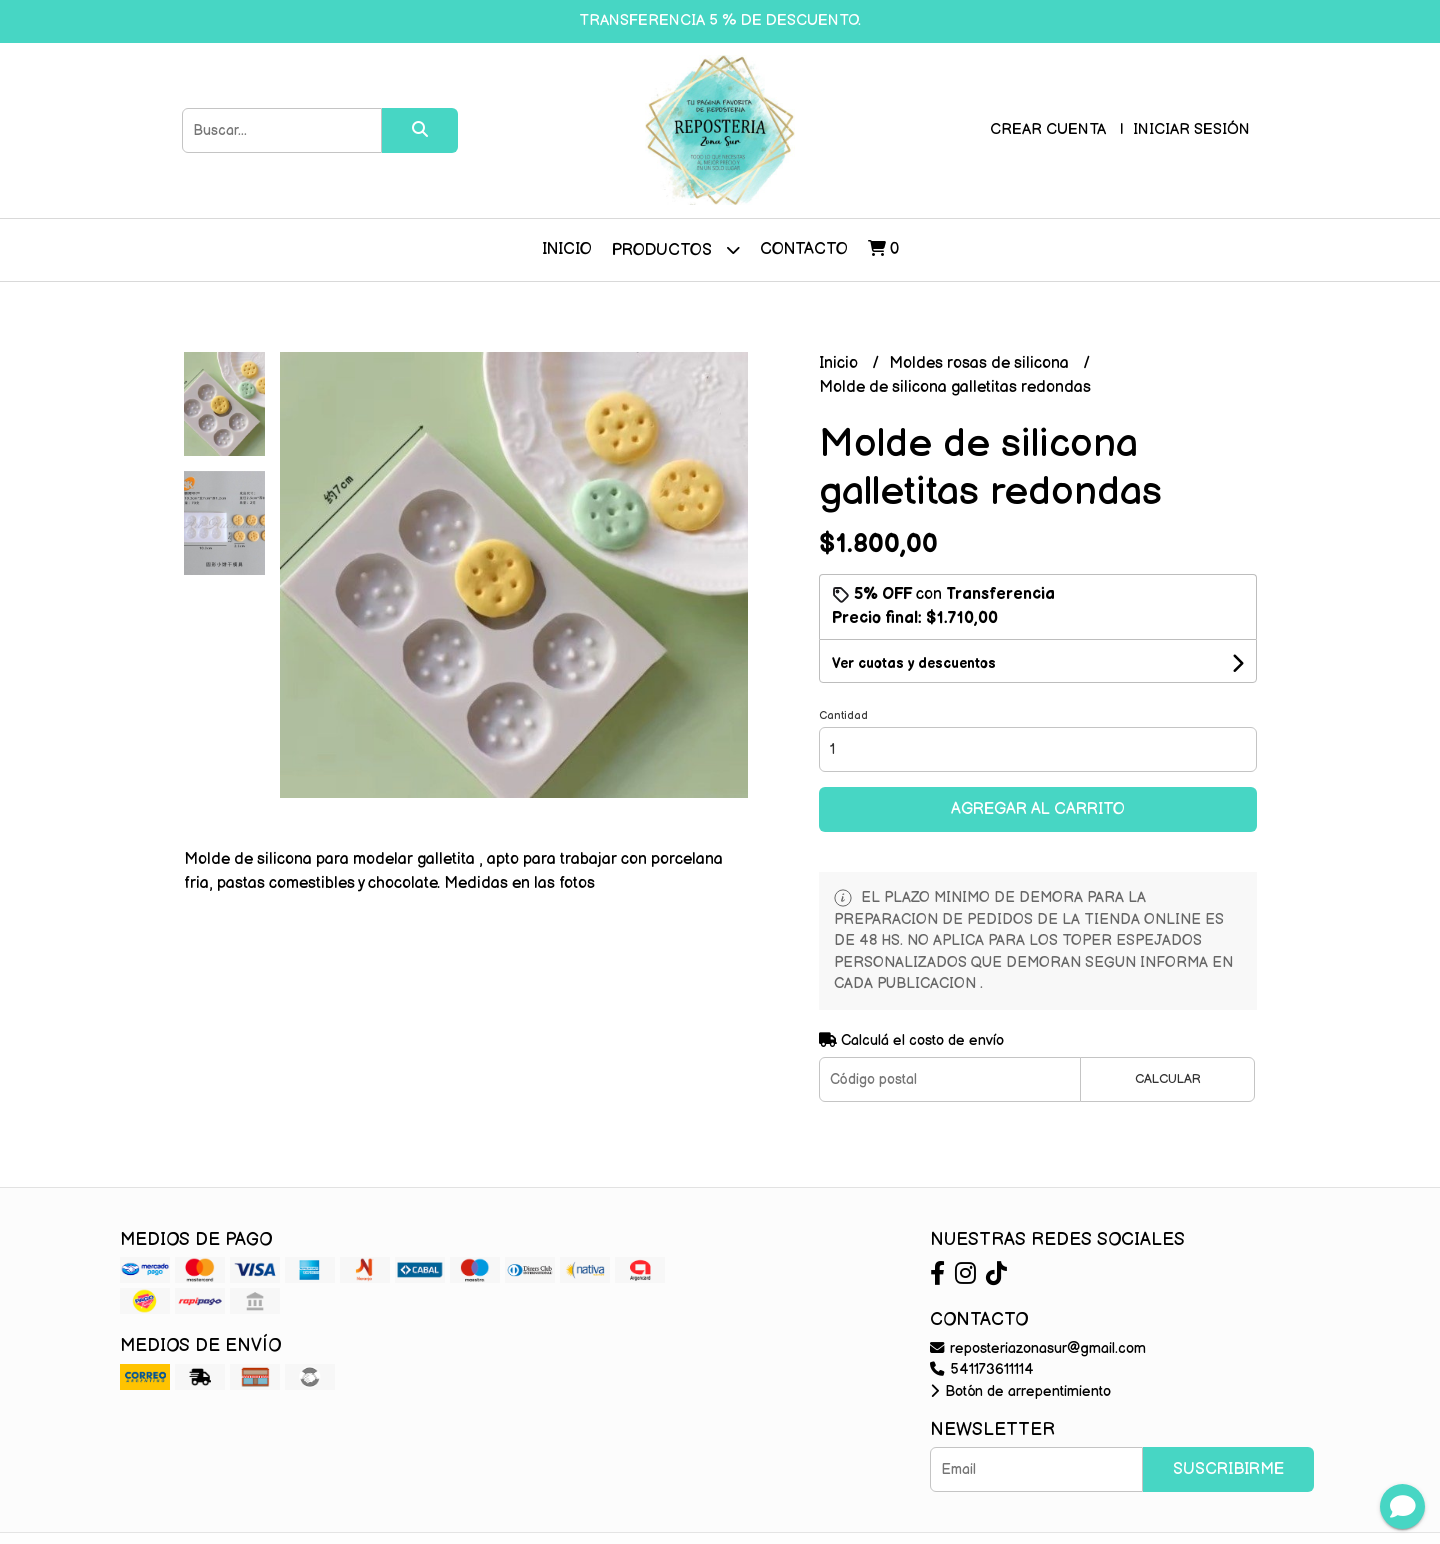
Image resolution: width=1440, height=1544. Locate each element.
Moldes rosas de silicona (981, 363)
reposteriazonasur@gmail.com (1038, 1348)
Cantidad (843, 715)
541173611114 (982, 1369)
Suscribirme (1228, 1469)
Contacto (804, 249)
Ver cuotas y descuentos (914, 663)
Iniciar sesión (1191, 129)
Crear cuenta (1048, 129)
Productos (676, 249)
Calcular (1168, 1079)
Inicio (567, 249)
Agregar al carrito (1038, 809)
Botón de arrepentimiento (1020, 1391)
